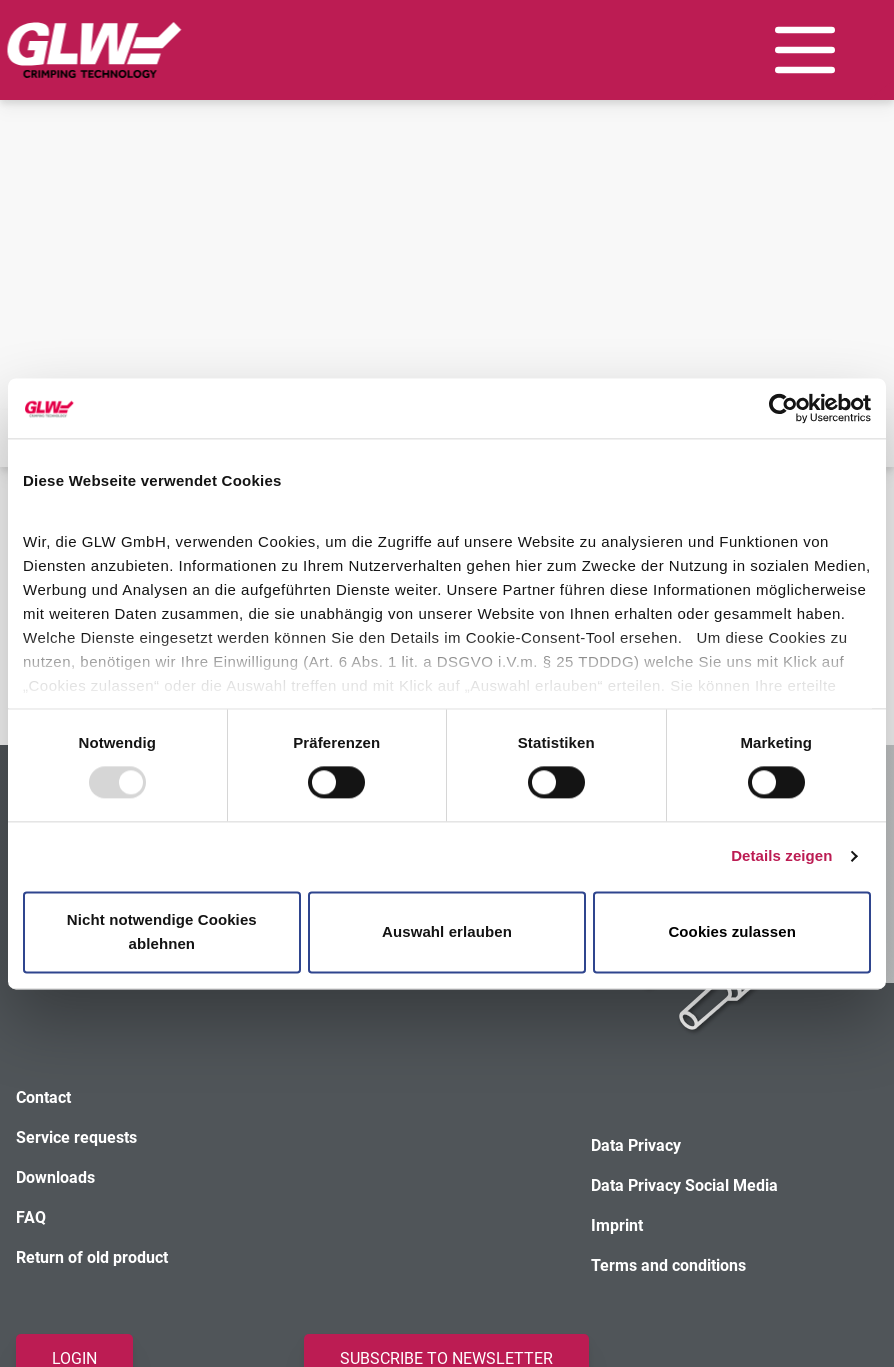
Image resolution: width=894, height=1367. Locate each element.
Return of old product (92, 1257)
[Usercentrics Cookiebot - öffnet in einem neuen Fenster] (783, 408)
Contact (43, 1097)
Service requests (76, 1137)
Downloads (55, 1177)
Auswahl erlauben (447, 931)
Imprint (617, 1225)
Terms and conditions (668, 1265)
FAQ (31, 1217)
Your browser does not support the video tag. (447, 205)
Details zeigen (781, 856)
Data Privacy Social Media (684, 1185)
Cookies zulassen (731, 931)
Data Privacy (636, 1145)
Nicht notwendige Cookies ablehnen (162, 931)
